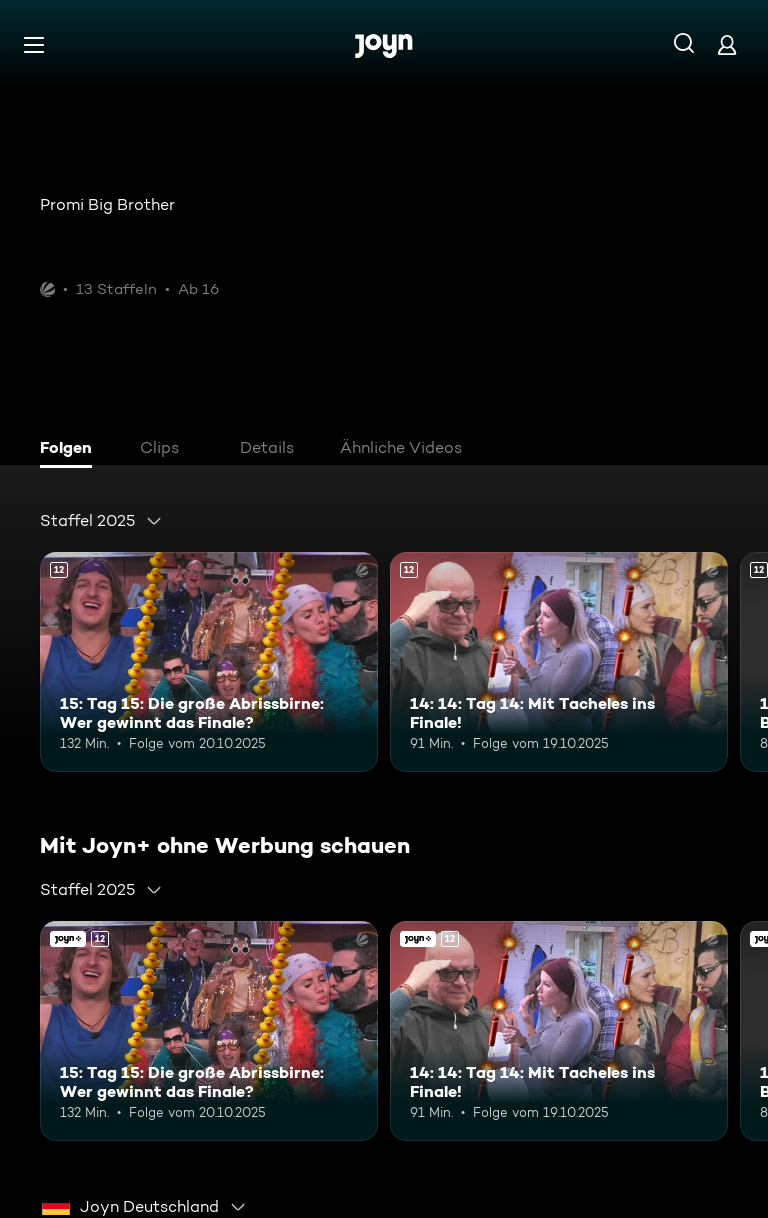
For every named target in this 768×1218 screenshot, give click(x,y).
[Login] (727, 44)
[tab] (71, 450)
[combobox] (101, 521)
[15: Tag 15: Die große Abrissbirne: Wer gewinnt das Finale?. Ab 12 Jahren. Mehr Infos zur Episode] (209, 662)
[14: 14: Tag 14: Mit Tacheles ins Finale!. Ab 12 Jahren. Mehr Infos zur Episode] (559, 662)
